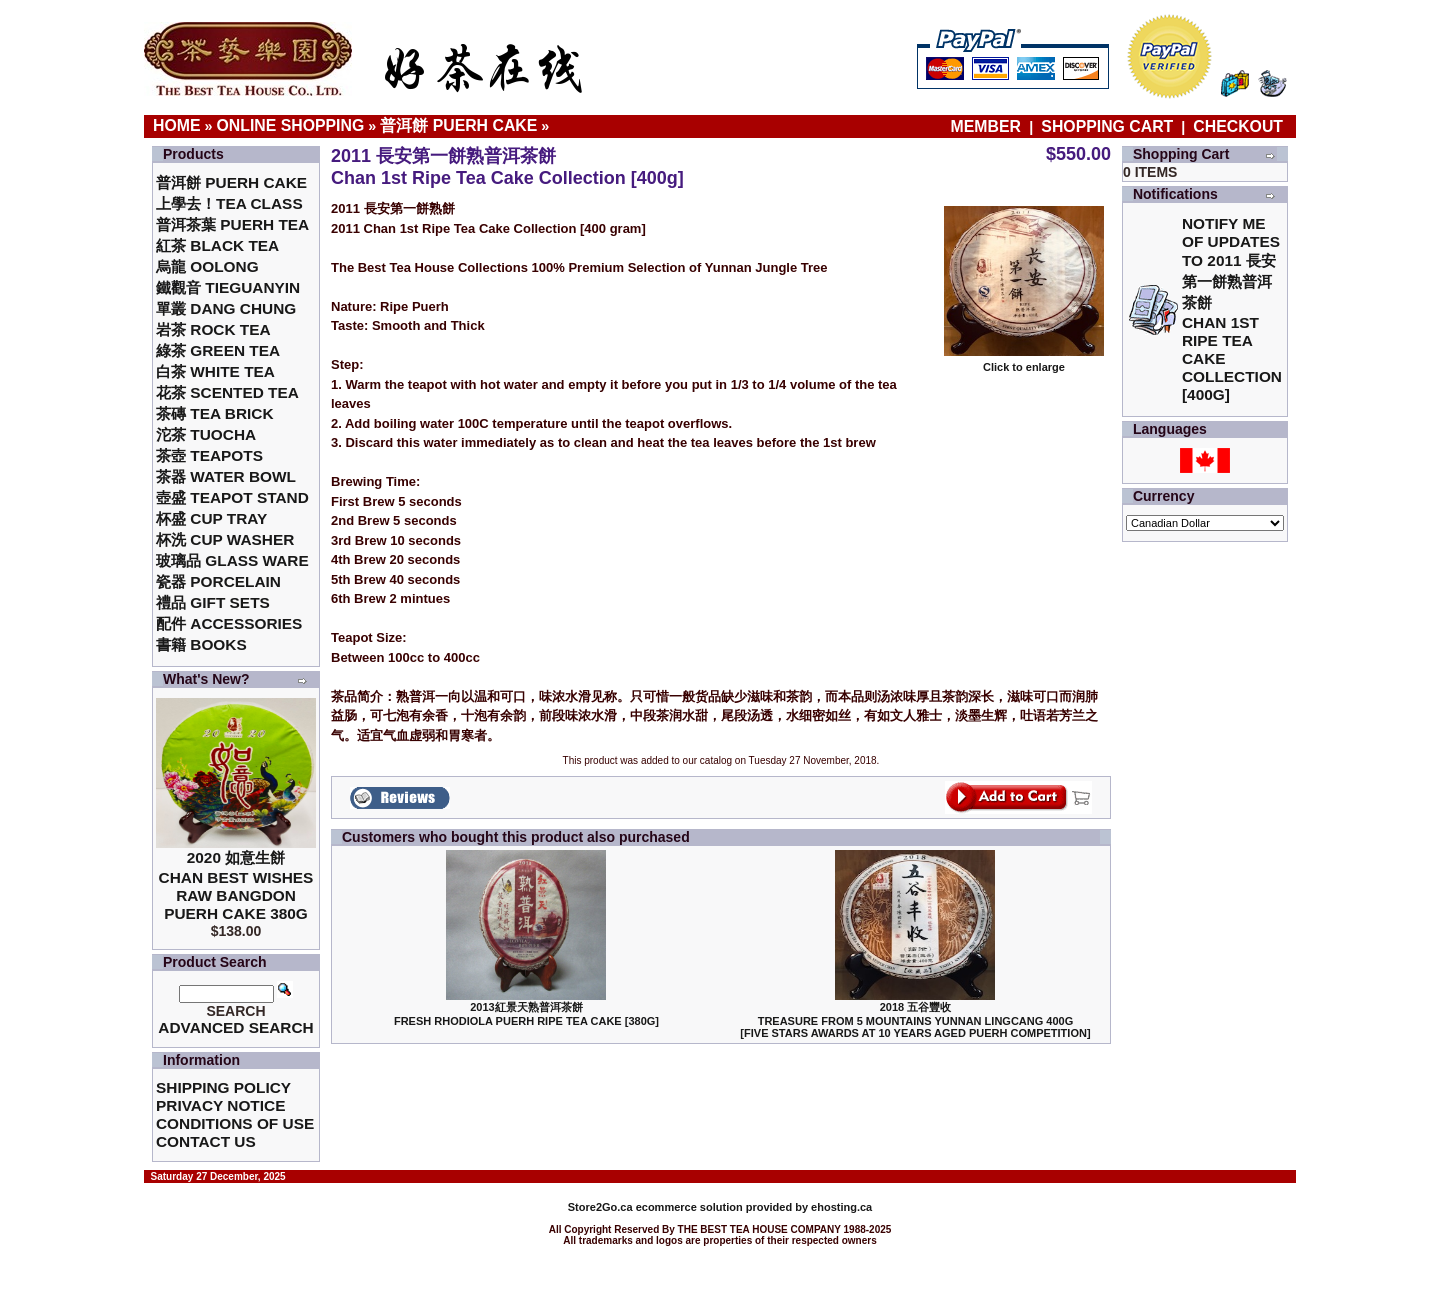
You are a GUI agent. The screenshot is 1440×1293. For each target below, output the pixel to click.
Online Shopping (291, 125)
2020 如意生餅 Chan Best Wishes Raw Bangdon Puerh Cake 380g (236, 885)
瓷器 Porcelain (218, 581)
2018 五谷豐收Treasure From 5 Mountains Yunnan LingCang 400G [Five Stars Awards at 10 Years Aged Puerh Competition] (915, 1020)
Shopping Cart (1107, 126)
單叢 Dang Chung (226, 308)
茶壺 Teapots (209, 455)
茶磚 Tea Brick (215, 413)
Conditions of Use (235, 1123)
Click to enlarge (1024, 362)
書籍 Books (201, 644)
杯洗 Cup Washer (225, 539)
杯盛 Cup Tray (211, 518)
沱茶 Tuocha (206, 434)
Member (988, 126)
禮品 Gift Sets (213, 602)
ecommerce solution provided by (689, 1207)
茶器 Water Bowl (226, 476)
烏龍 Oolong (207, 266)
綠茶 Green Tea (218, 350)
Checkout (1238, 126)
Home (177, 125)
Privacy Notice (220, 1105)
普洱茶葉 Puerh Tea (232, 224)
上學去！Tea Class (229, 203)
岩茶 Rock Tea (213, 329)
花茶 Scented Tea (227, 392)
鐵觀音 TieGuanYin (228, 287)
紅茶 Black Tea (217, 245)
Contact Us (206, 1141)
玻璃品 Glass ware (232, 560)
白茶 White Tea (215, 371)
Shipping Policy (223, 1087)
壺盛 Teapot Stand (232, 497)
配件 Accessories (229, 623)
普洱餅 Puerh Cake (458, 125)
